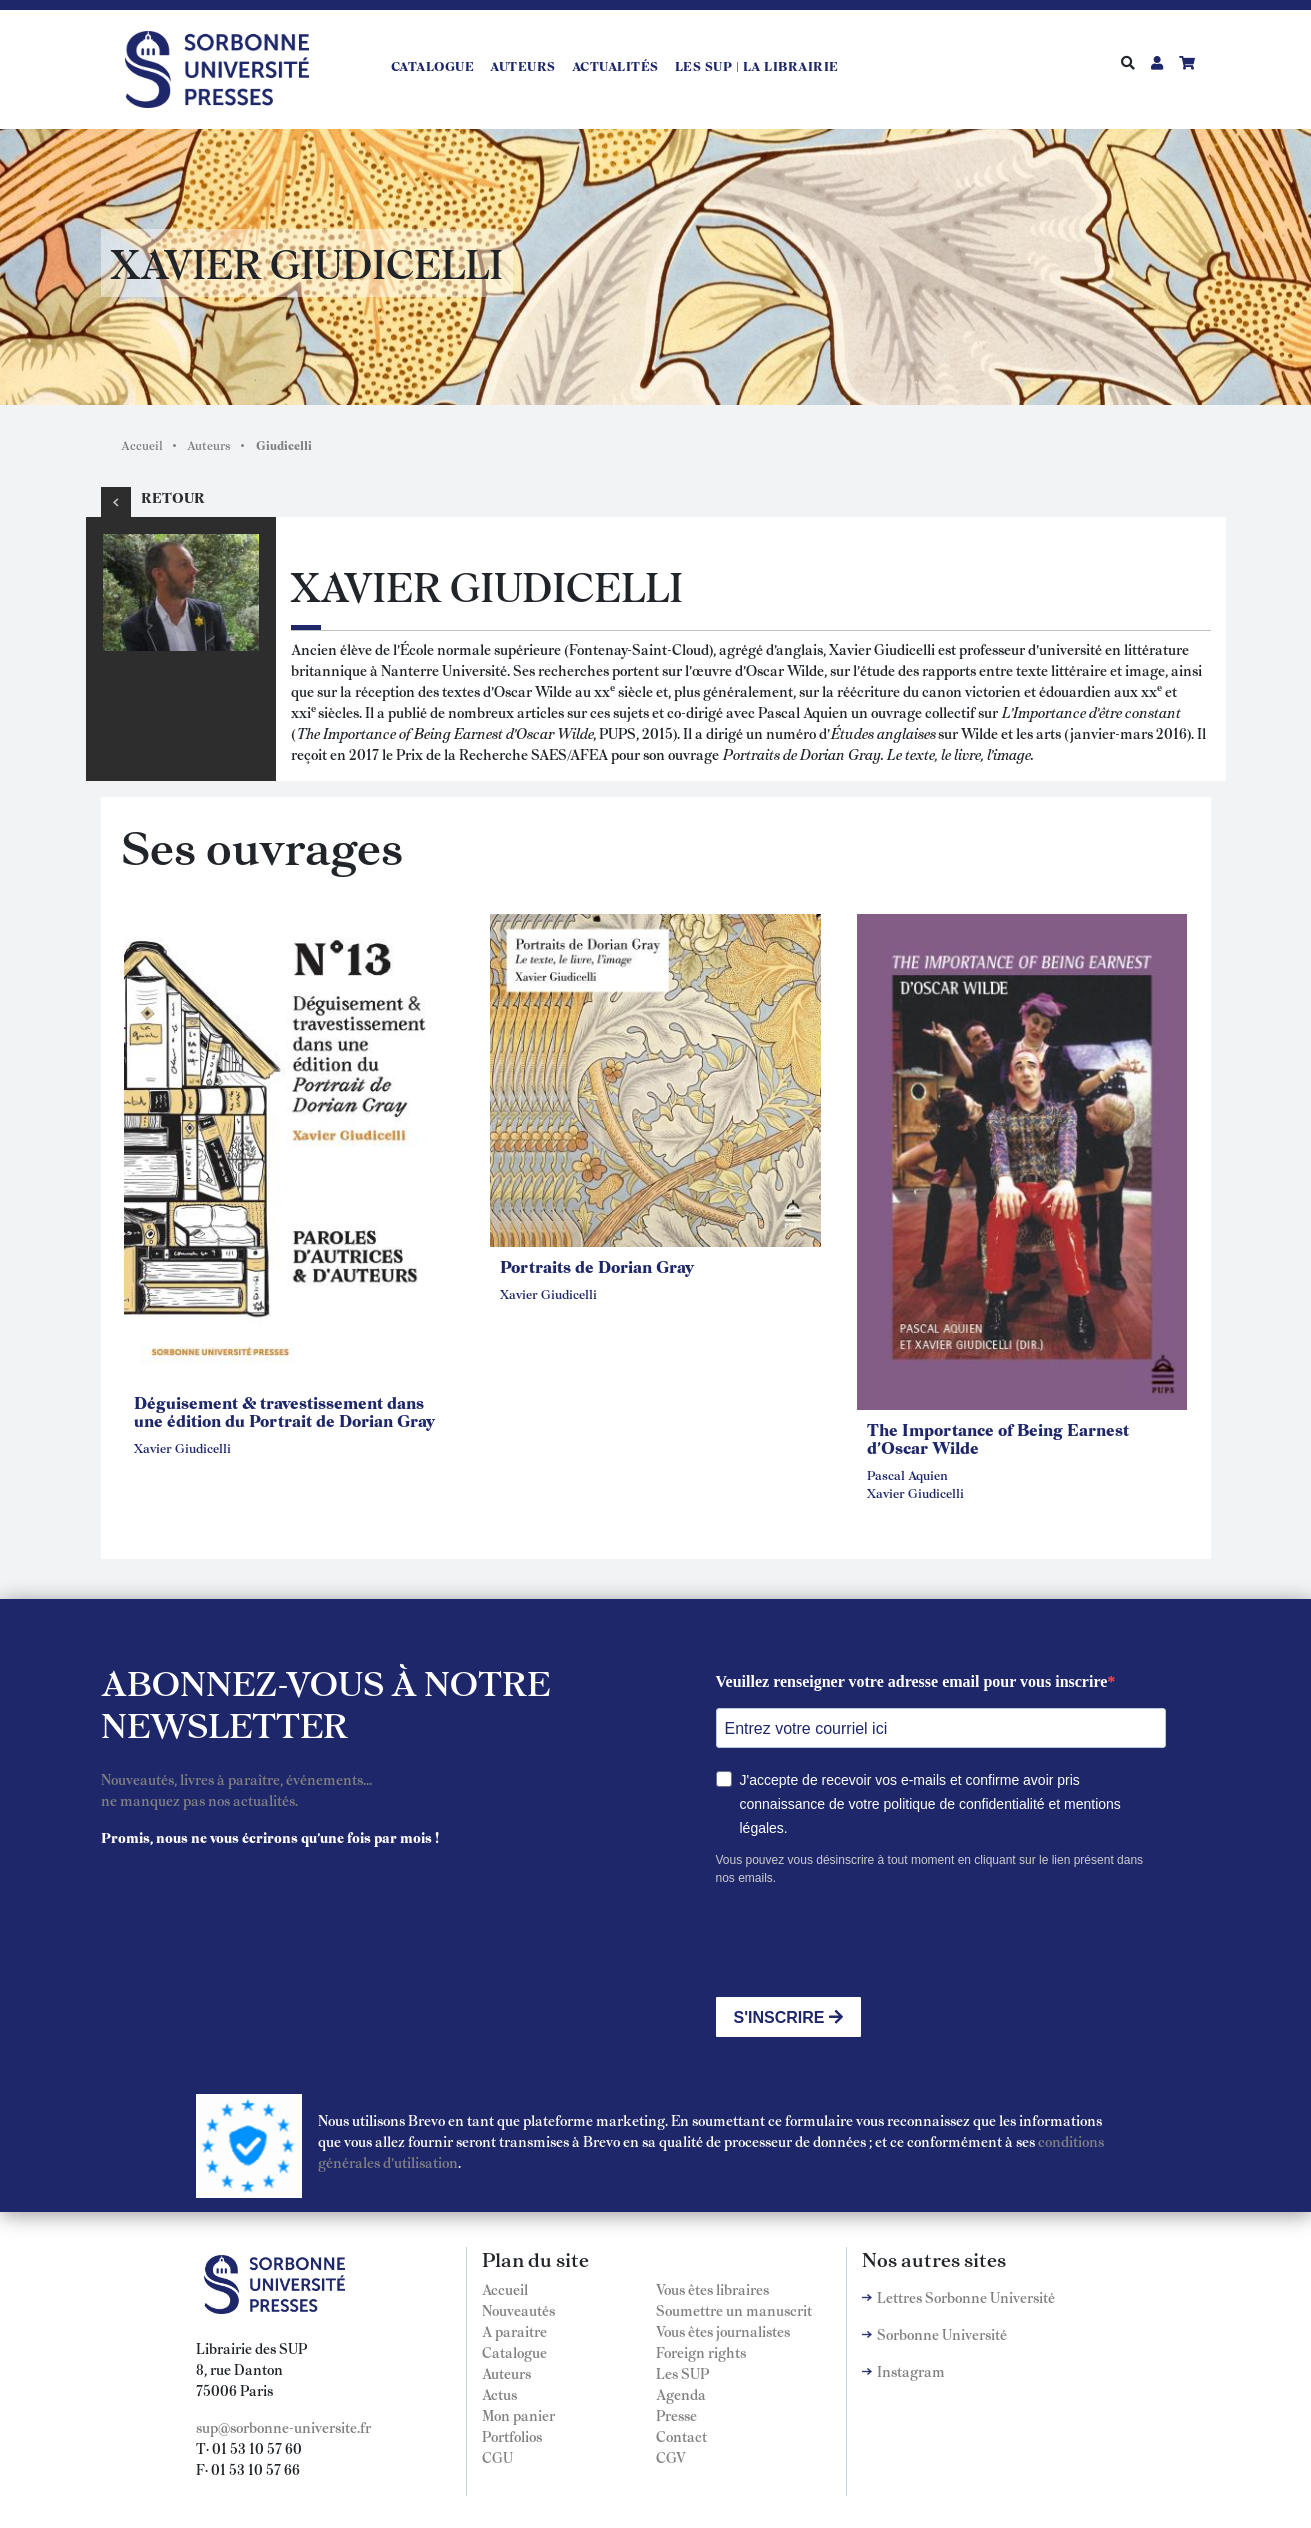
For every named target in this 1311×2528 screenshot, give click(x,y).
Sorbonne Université (942, 2334)
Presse (676, 2415)
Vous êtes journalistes (723, 2331)
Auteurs (523, 66)
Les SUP (682, 2373)
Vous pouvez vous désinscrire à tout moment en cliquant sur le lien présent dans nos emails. (930, 1869)
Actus (499, 2394)
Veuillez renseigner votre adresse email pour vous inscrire (912, 1681)
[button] (289, 1146)
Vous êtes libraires (712, 2289)
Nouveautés (518, 2310)
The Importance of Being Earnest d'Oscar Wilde (998, 1438)
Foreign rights (701, 2352)
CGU (497, 2457)
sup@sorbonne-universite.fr (283, 2427)
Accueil (142, 445)
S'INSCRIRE (788, 2017)
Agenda (681, 2394)
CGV (671, 2457)
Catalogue (433, 66)
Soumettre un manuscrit (734, 2310)
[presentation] (868, 1942)
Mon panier (518, 2415)
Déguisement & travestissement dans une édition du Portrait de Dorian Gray (284, 1411)
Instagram (911, 2371)
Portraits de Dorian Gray (597, 1266)
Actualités (615, 66)
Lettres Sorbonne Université (966, 2297)
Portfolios (512, 2436)
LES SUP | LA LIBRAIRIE (757, 66)
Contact (681, 2436)
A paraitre (514, 2331)
